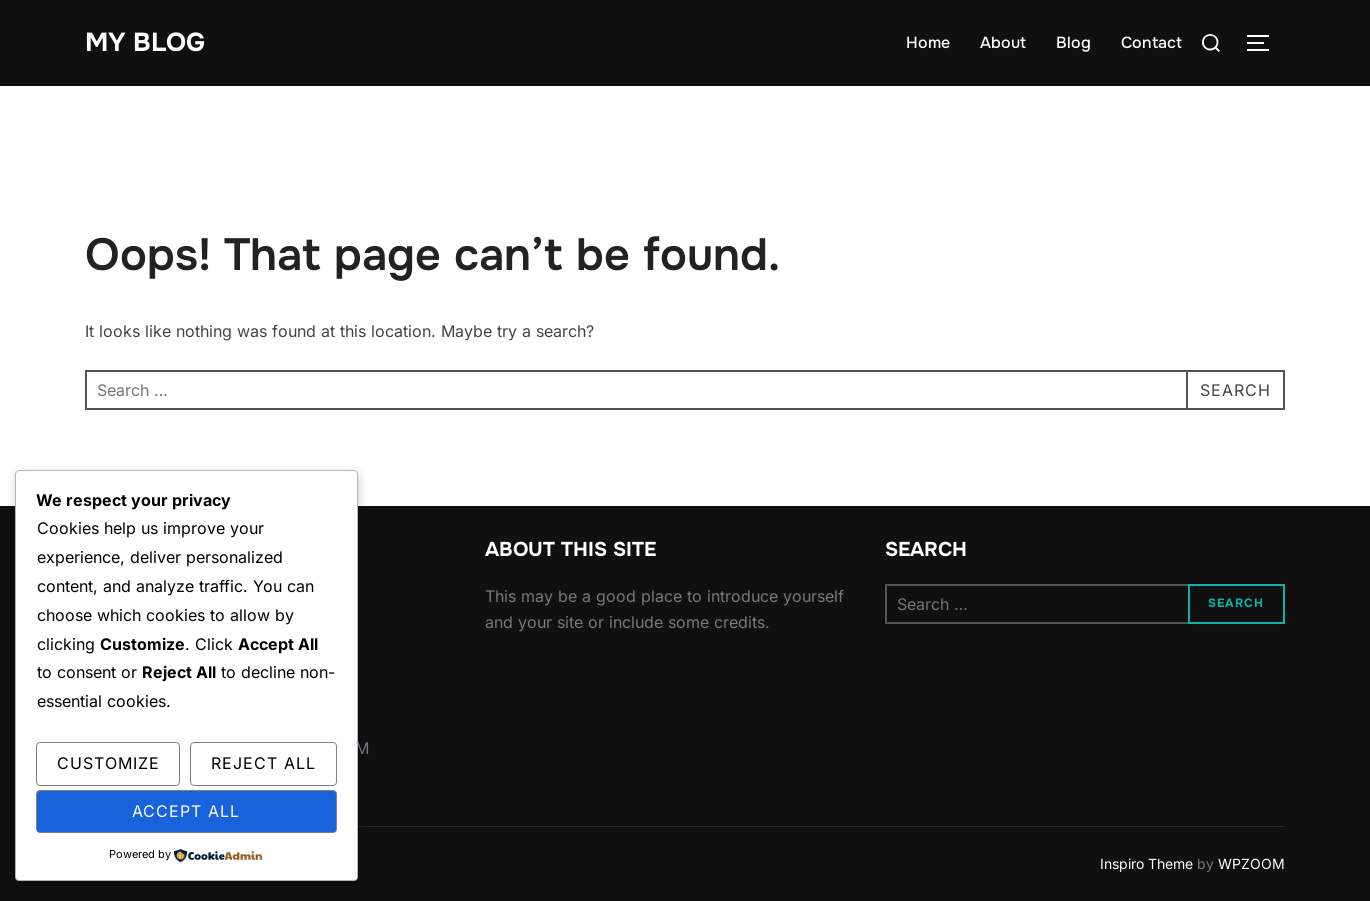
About (1003, 42)
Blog (1073, 42)
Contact (1151, 42)
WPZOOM (1251, 863)
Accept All (186, 811)
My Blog (145, 42)
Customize (108, 763)
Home (928, 42)
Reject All (263, 763)
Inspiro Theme (1146, 863)
